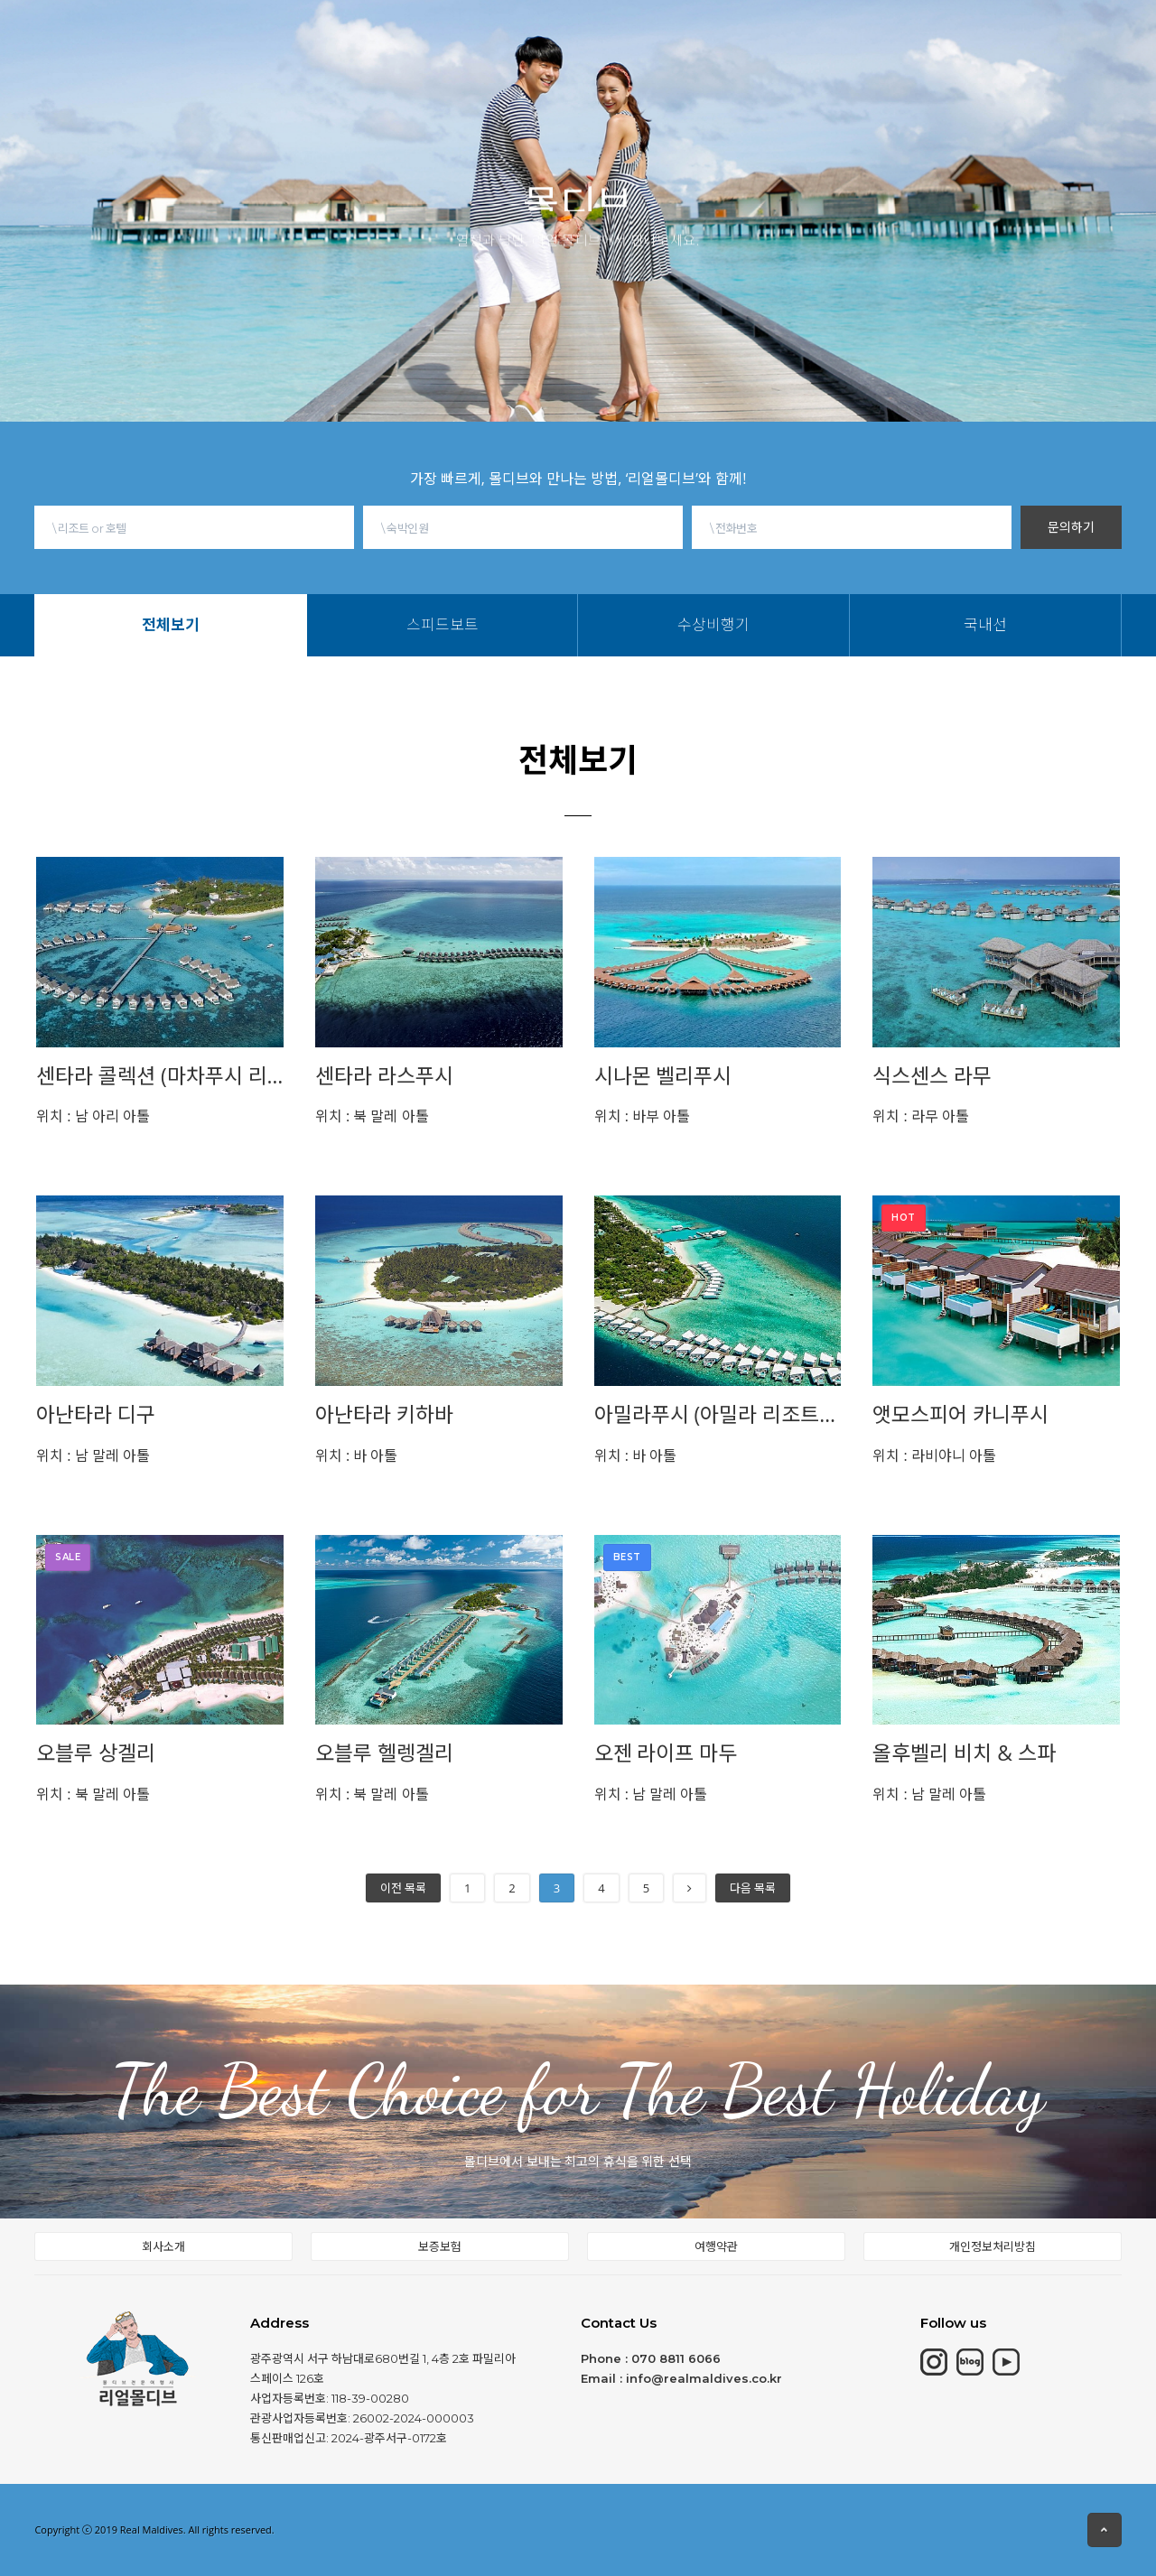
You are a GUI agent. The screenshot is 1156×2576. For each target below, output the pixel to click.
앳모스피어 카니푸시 (960, 1414)
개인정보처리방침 (992, 2246)
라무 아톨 (920, 1116)
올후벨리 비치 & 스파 (964, 1753)
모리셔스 (368, 35)
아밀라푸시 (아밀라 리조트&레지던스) (718, 1414)
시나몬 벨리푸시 (663, 1076)
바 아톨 (356, 1455)
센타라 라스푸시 (384, 1076)
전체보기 (297, 63)
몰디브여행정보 (629, 25)
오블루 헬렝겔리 (384, 1753)
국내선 (517, 63)
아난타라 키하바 (384, 1414)
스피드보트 (371, 63)
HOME (226, 38)
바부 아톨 (642, 1116)
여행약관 (716, 2246)
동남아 (533, 30)
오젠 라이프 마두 (666, 1753)
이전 (403, 1888)
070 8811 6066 (676, 2358)
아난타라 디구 (95, 1414)
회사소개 (163, 2246)
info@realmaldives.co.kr (704, 2378)
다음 (753, 1888)
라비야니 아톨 (934, 1455)
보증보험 (439, 2246)
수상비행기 (450, 63)
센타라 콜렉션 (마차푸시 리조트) (160, 1076)
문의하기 (1071, 526)
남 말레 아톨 (93, 1455)
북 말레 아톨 (372, 1116)
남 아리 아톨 (93, 1116)
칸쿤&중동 (455, 33)
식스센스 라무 (932, 1076)
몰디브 (294, 37)
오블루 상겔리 (95, 1753)
